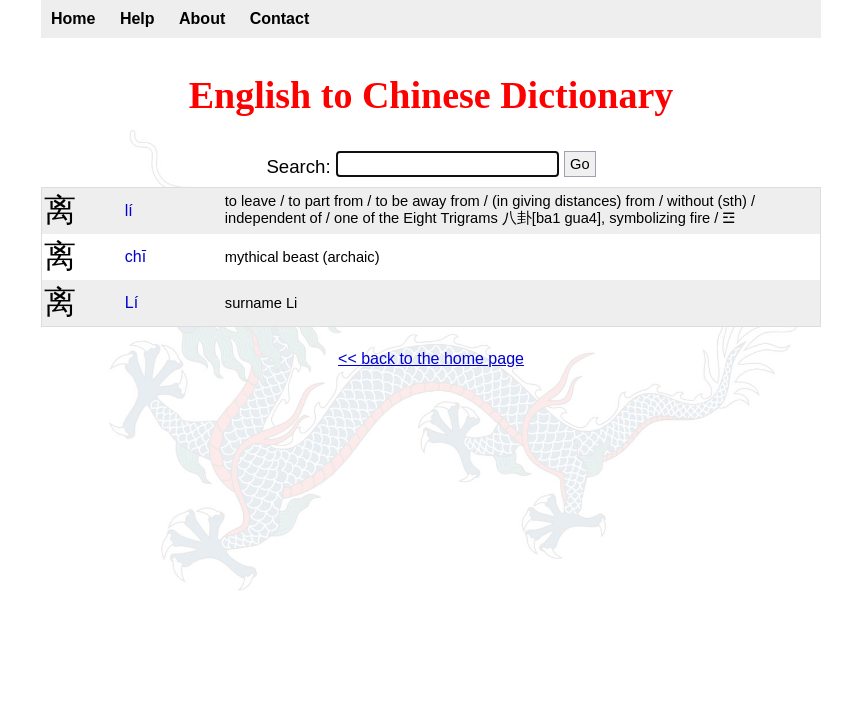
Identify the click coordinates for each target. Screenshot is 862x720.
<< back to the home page (431, 358)
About (202, 18)
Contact (280, 18)
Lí (131, 302)
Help (137, 18)
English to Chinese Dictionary (431, 95)
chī (135, 256)
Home (73, 18)
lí (129, 210)
